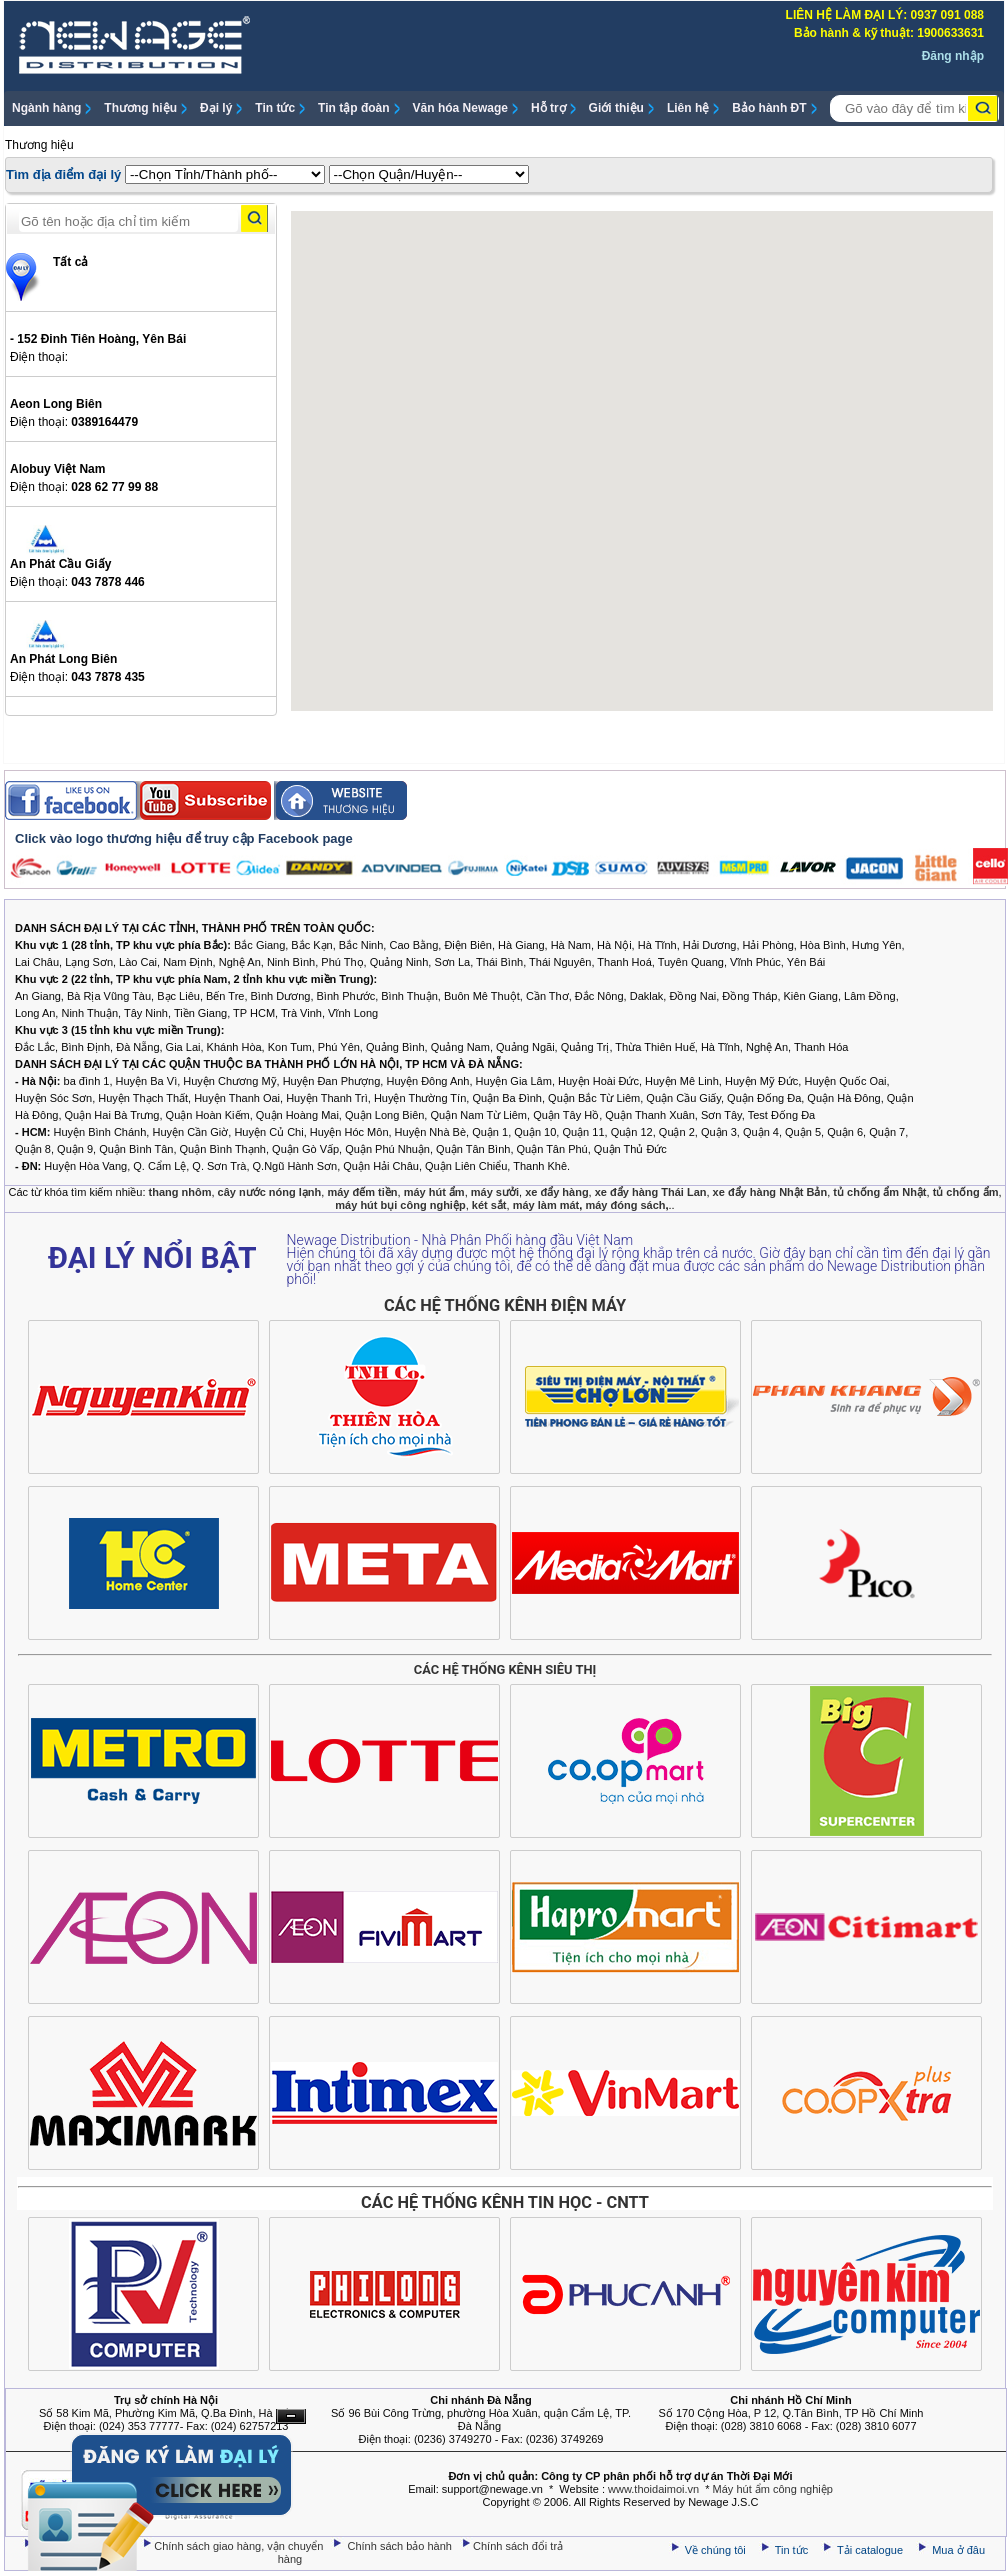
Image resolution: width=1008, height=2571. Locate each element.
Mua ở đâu (957, 2550)
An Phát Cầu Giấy (60, 564)
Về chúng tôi (715, 2550)
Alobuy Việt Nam (57, 469)
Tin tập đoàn (353, 108)
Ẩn (291, 2416)
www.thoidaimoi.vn (653, 2489)
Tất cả (70, 262)
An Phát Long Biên (63, 659)
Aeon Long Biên (56, 404)
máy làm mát (546, 1205)
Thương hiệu (140, 108)
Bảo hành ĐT (769, 108)
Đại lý (216, 108)
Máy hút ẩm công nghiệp (773, 2489)
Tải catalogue (871, 2550)
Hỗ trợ (548, 108)
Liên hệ (688, 108)
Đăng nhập (953, 56)
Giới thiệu (616, 108)
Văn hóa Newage (460, 108)
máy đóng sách (625, 1205)
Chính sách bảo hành (402, 2546)
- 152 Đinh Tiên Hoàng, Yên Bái (98, 339)
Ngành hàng (46, 108)
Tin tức (275, 108)
